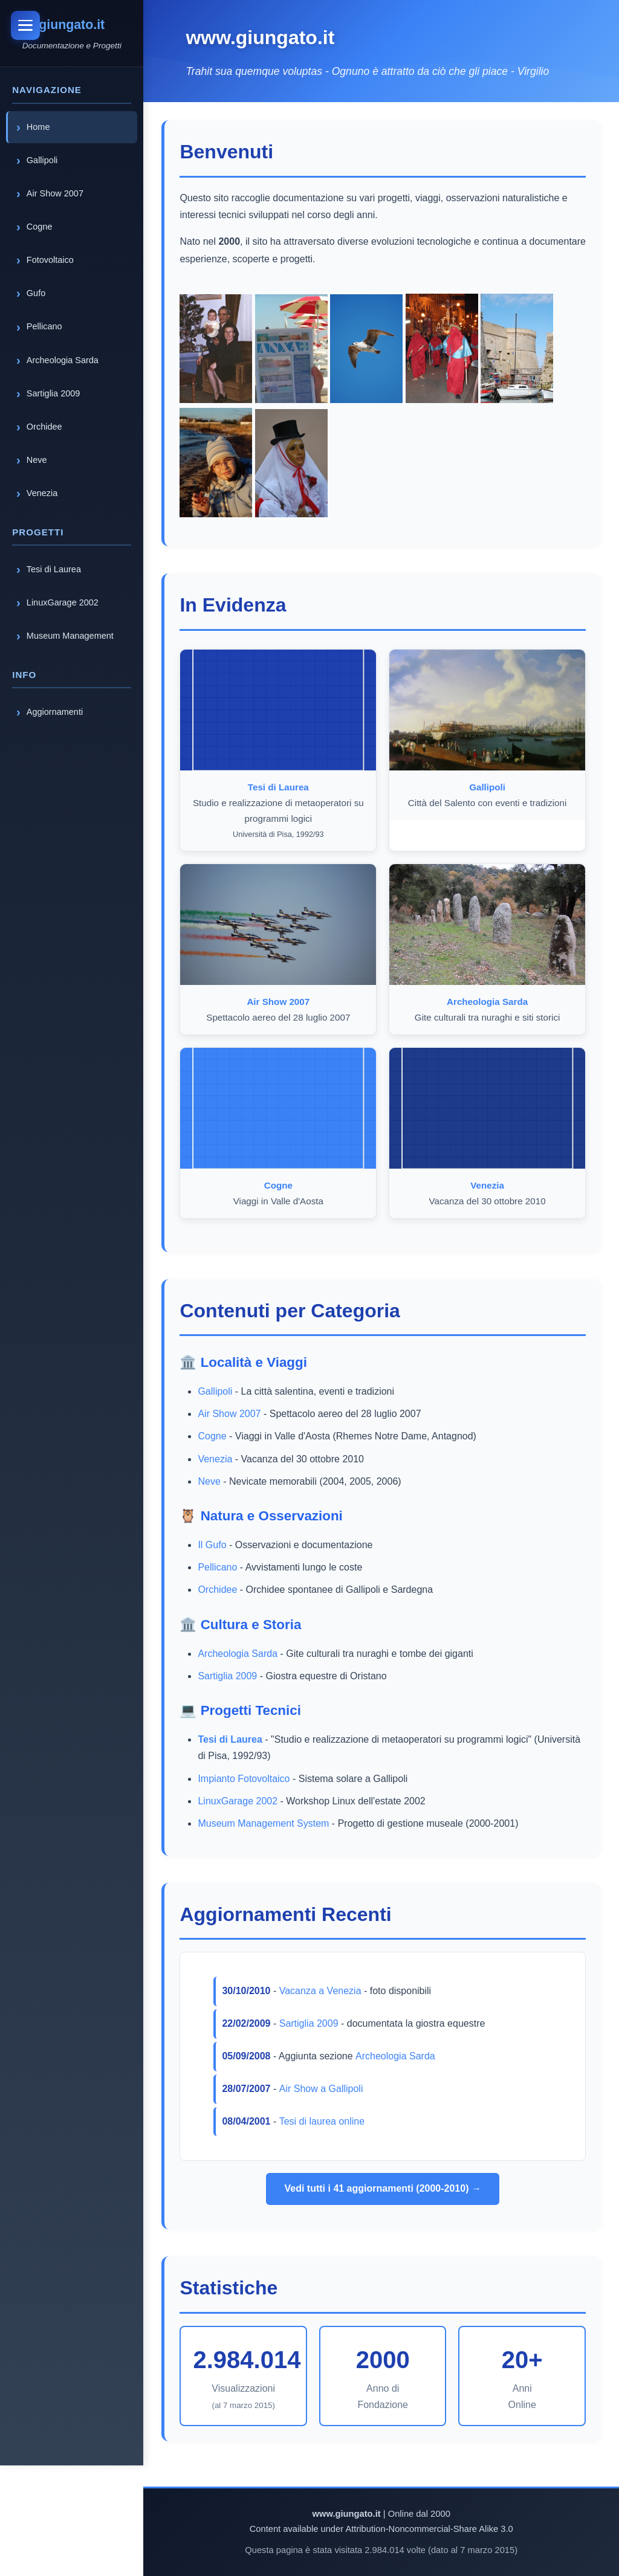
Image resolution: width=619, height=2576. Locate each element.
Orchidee (219, 1589)
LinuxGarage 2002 (239, 1801)
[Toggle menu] (27, 27)
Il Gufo (213, 1545)
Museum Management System (265, 1823)
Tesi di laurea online (323, 2121)
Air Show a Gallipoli (322, 2089)
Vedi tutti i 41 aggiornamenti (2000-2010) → (383, 2188)
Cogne (213, 1436)
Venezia (216, 1459)
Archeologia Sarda (239, 1653)
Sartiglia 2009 (229, 1676)
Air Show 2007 (230, 1414)
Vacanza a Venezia (321, 1991)
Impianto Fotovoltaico (245, 1779)
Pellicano (219, 1567)
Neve (210, 1481)
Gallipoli (216, 1391)
